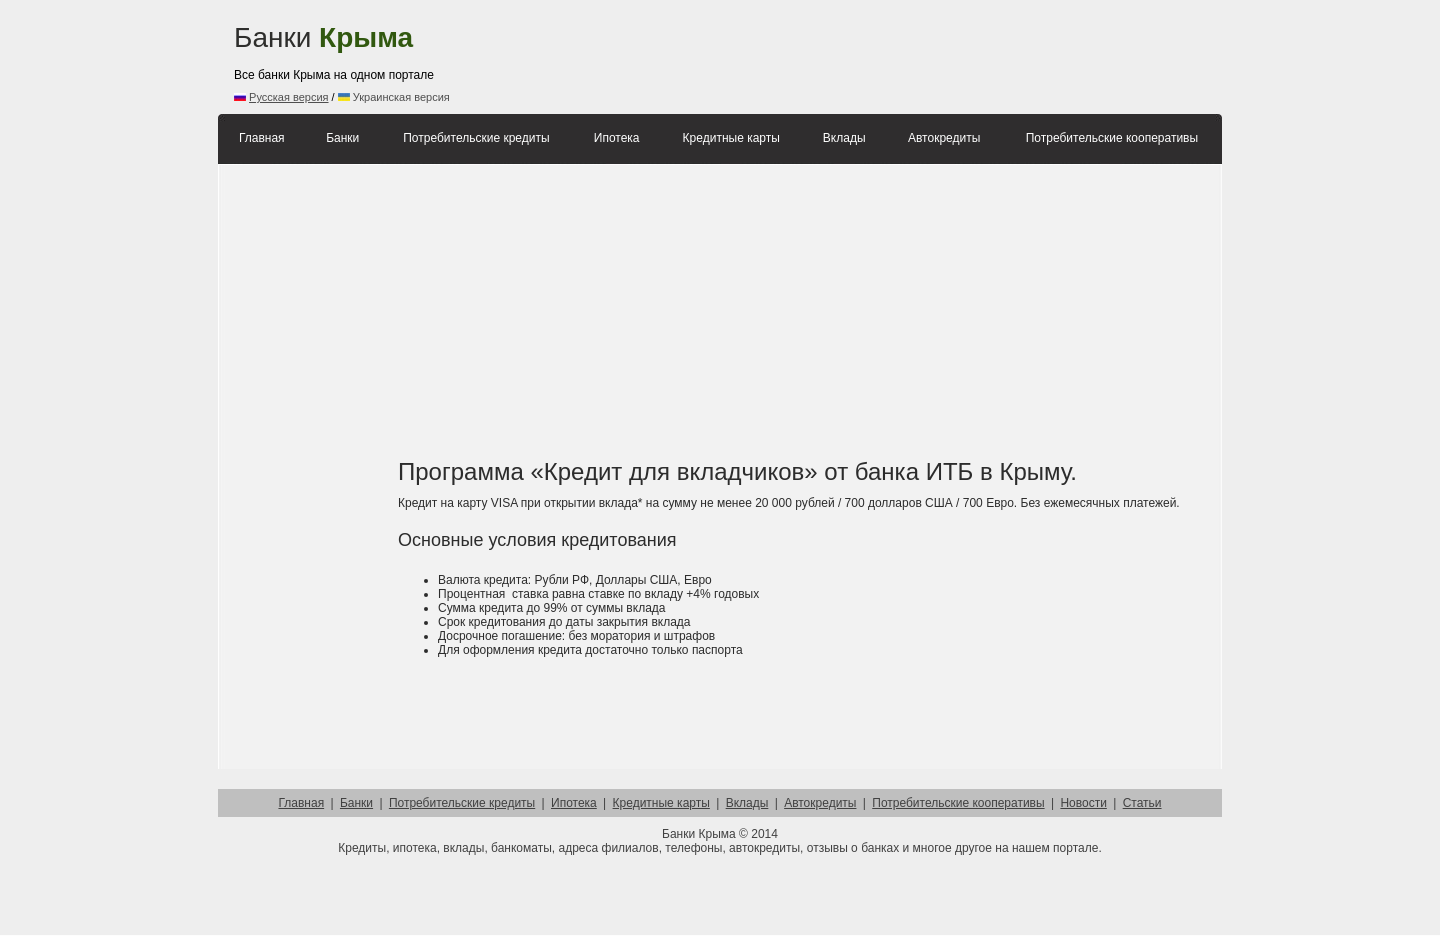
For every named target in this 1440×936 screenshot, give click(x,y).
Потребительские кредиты (476, 138)
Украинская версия (394, 97)
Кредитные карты (731, 138)
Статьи (1142, 803)
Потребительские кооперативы (1112, 138)
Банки (323, 37)
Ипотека (617, 138)
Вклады (844, 138)
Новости (1083, 803)
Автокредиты (944, 138)
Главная (262, 138)
